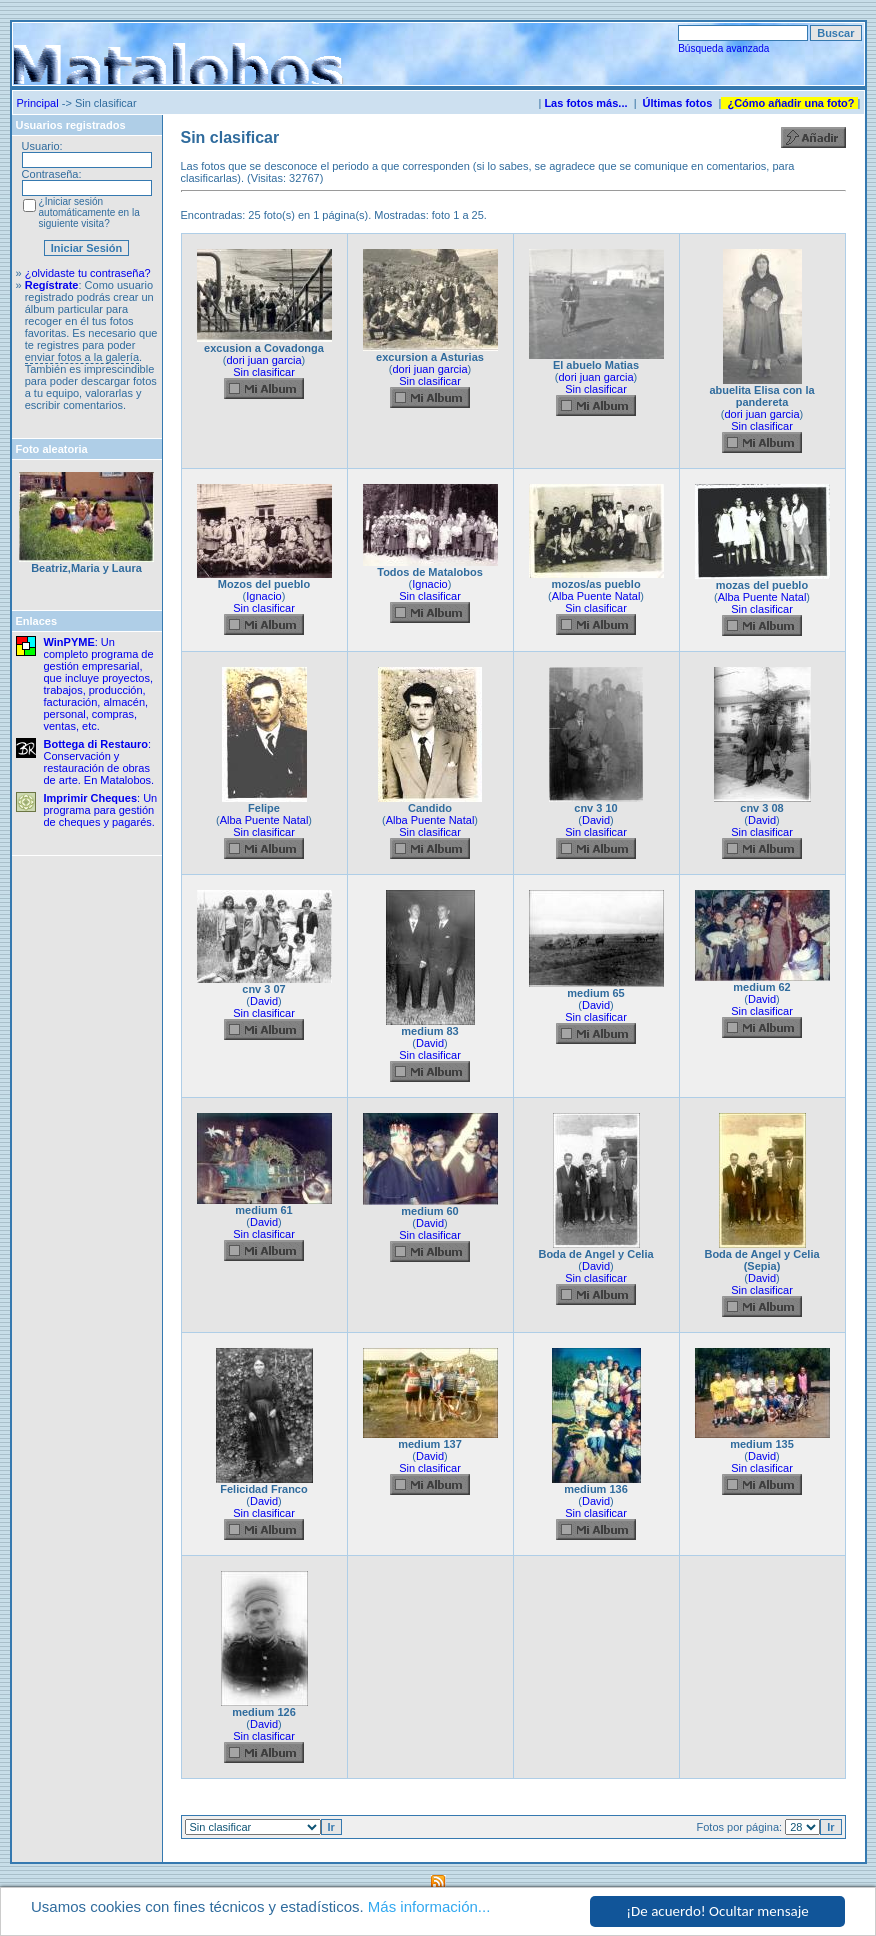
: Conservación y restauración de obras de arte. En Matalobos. (99, 762)
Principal (38, 103)
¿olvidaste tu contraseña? (88, 273)
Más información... (429, 1906)
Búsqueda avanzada (723, 48)
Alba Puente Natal (596, 596)
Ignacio (263, 596)
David (596, 820)
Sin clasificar (264, 372)
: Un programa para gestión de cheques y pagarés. (101, 810)
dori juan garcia (263, 360)
